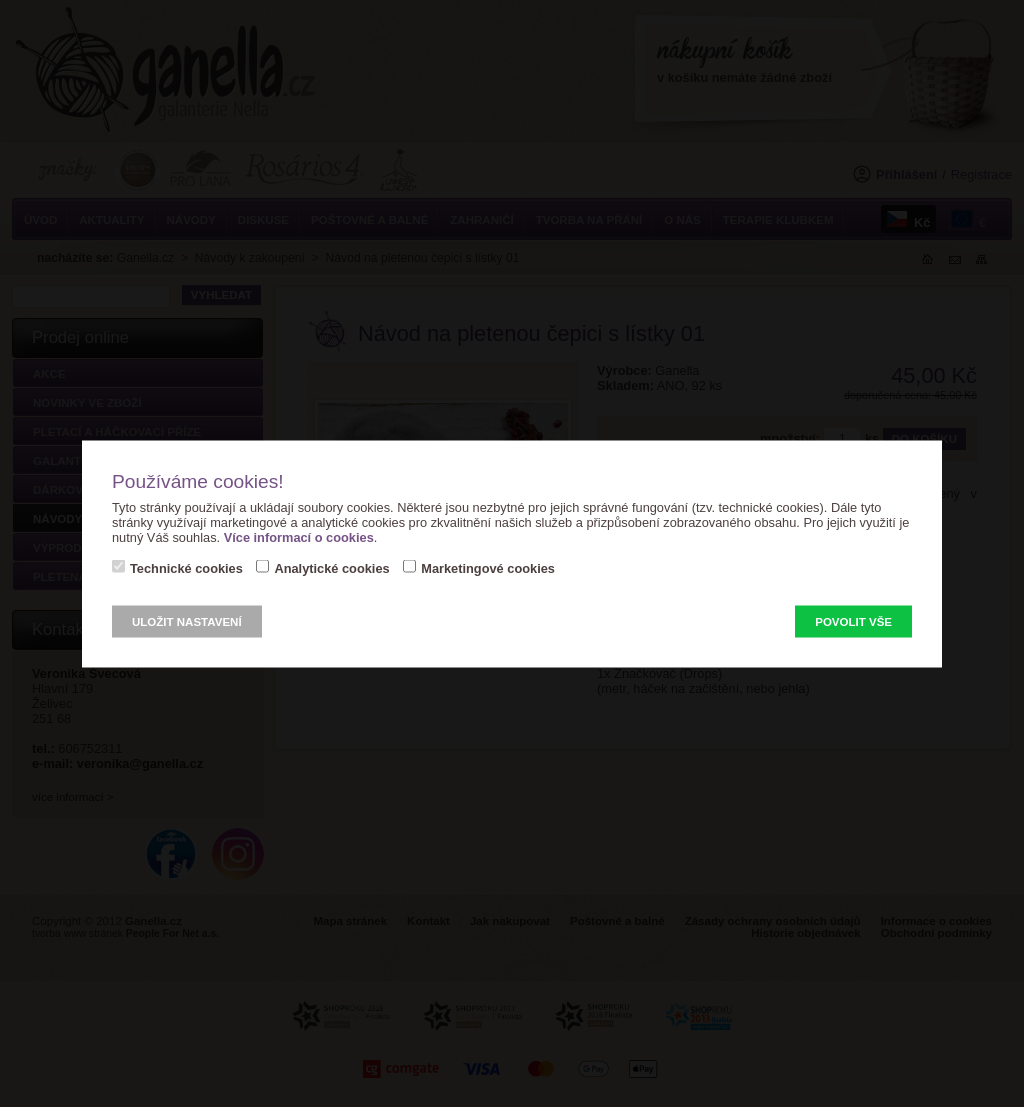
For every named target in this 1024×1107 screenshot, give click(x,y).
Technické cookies (186, 567)
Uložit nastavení (187, 621)
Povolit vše (853, 621)
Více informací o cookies (299, 536)
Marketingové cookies (488, 567)
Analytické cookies (331, 567)
